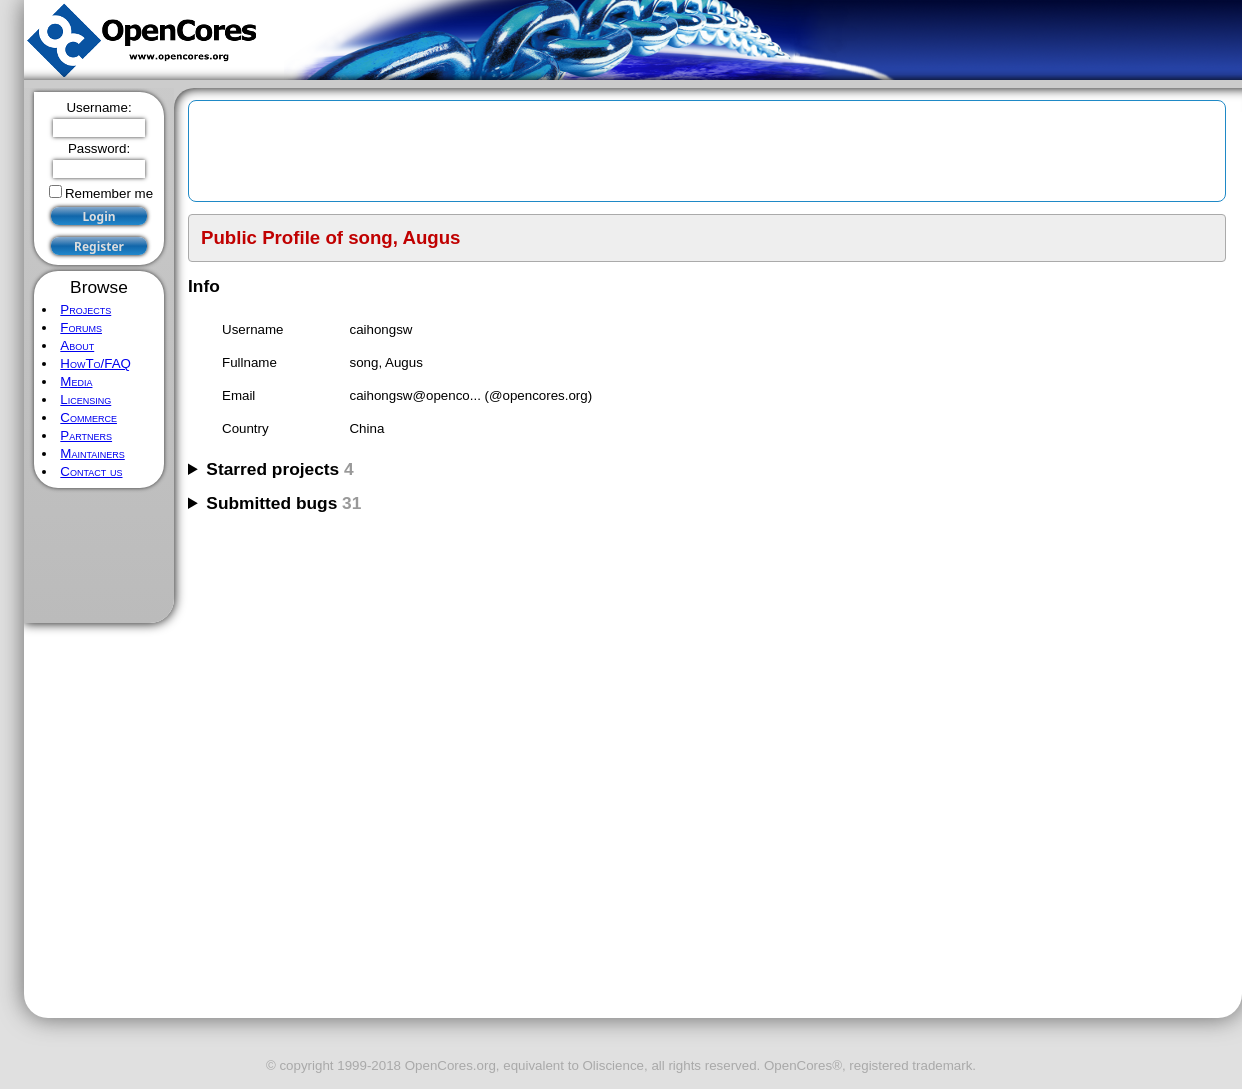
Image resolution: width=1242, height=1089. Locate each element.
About (77, 345)
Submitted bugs (283, 503)
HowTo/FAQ (95, 363)
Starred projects (279, 469)
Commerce (88, 417)
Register (99, 246)
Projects (85, 309)
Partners (86, 435)
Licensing (85, 399)
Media (76, 381)
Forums (81, 327)
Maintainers (92, 453)
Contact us (91, 471)
